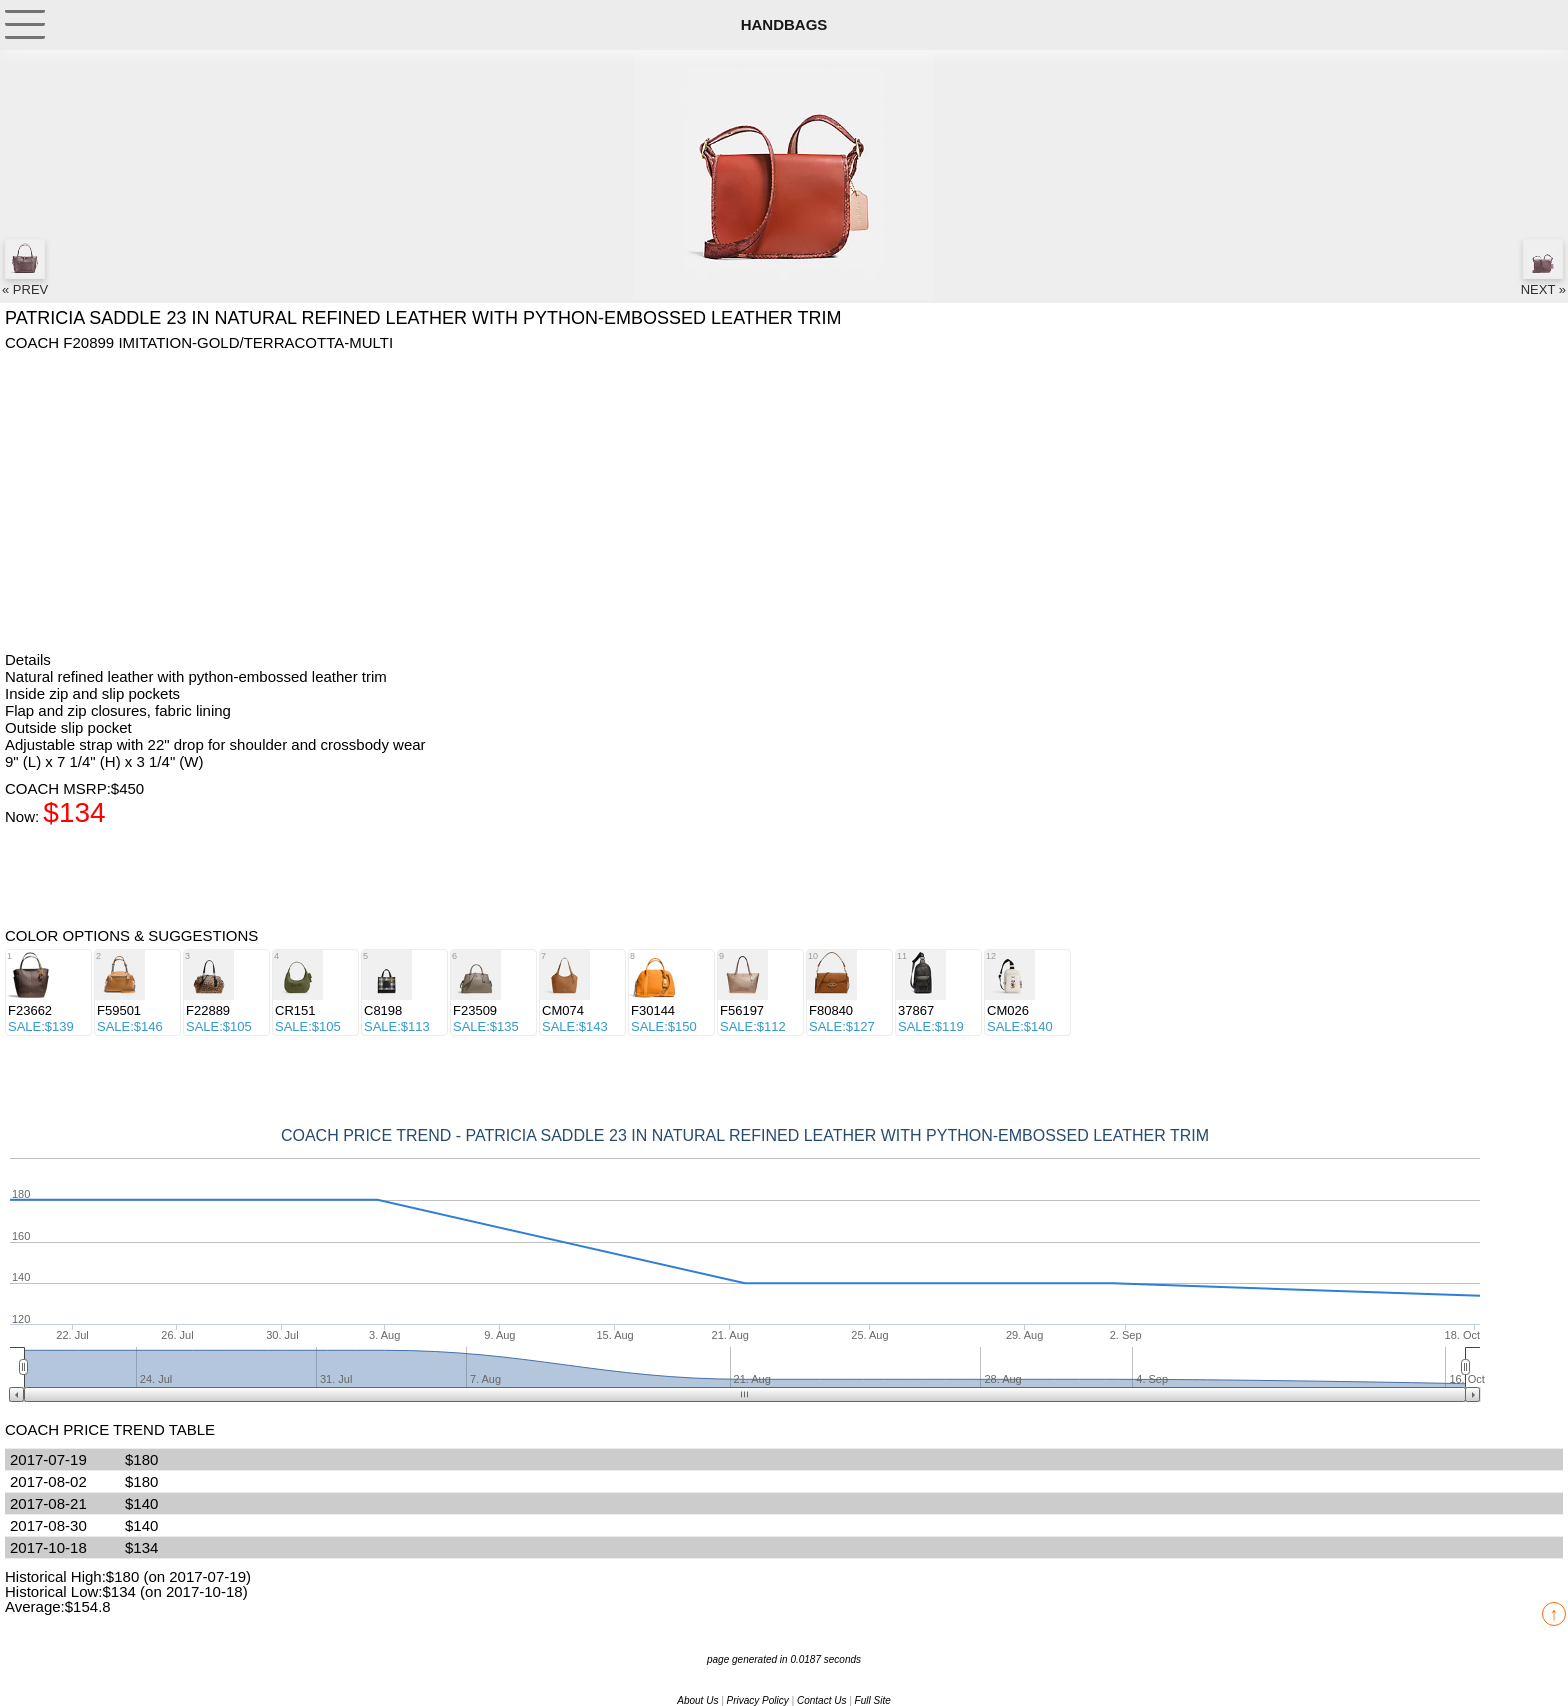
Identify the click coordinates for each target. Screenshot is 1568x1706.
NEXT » (1543, 268)
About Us (697, 1700)
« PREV (25, 268)
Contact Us (821, 1700)
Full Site (873, 1700)
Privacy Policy (758, 1700)
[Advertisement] (605, 501)
